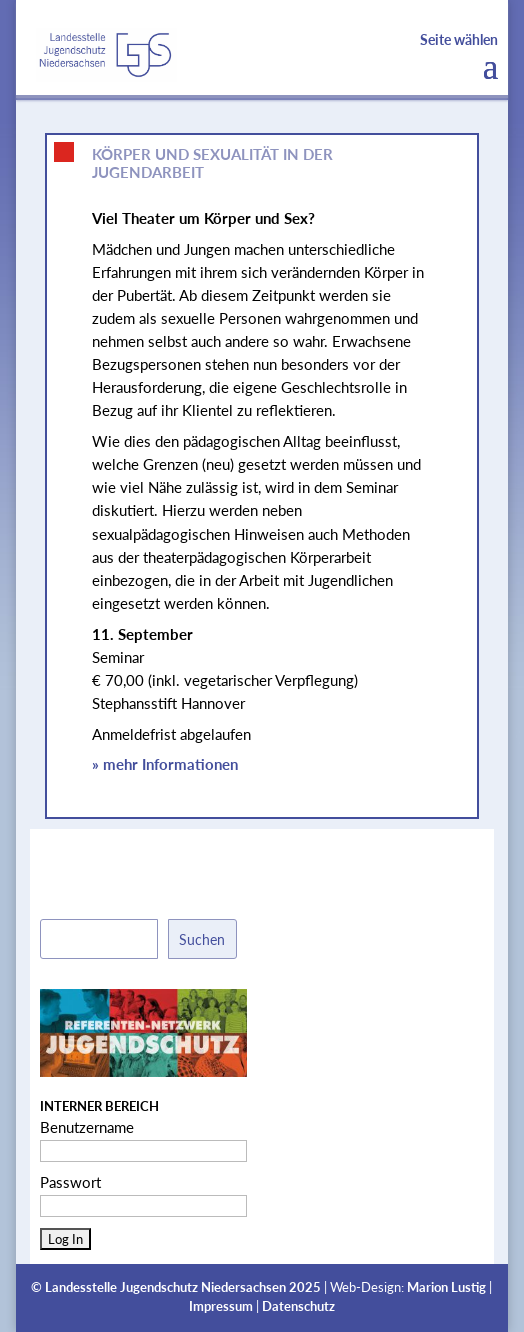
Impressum (221, 1306)
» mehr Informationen (165, 764)
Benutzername (87, 1127)
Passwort (70, 1182)
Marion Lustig (446, 1287)
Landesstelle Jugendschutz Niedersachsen (165, 1287)
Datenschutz (298, 1306)
